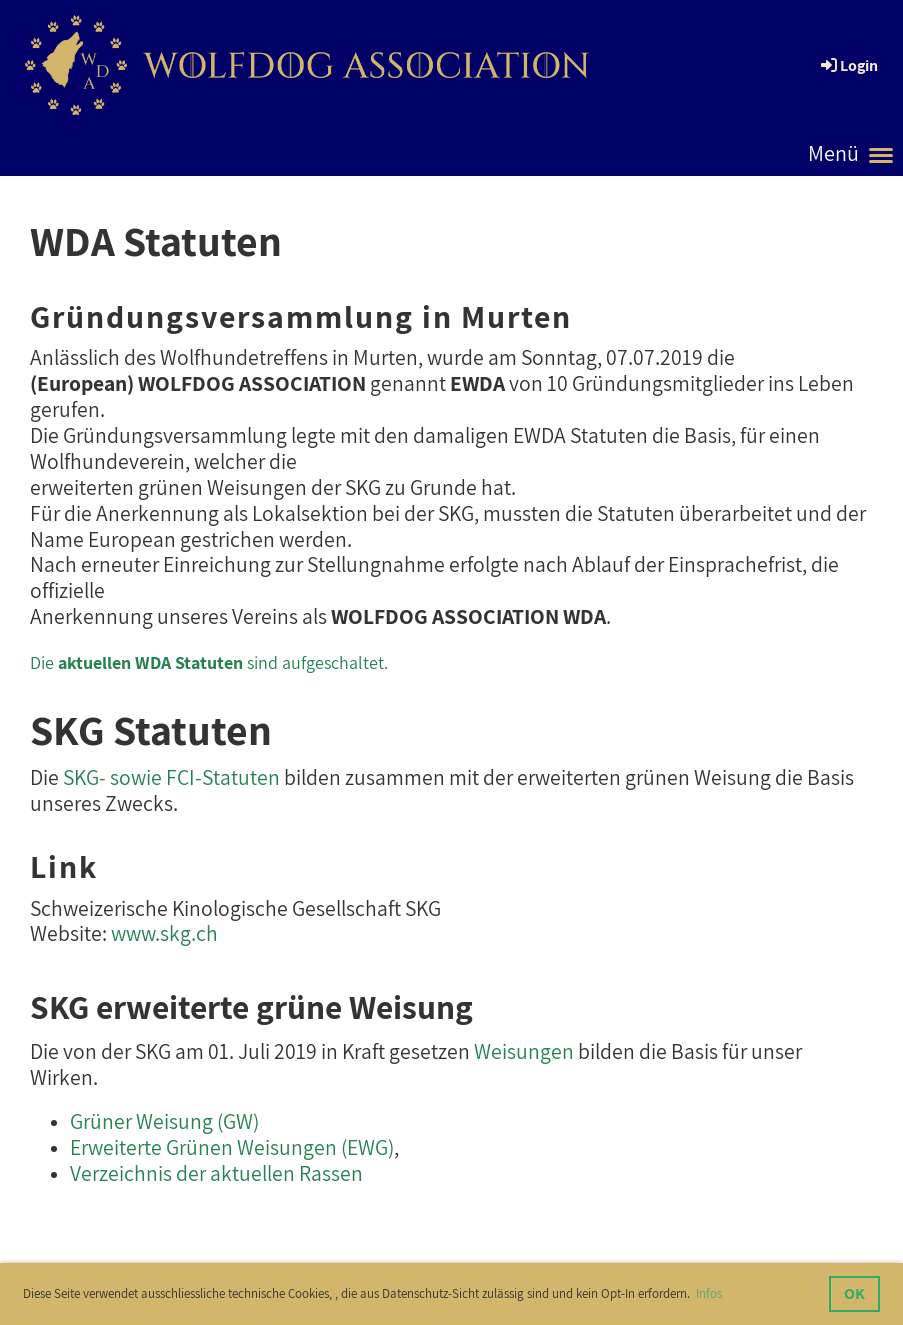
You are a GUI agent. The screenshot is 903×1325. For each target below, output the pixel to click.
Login (848, 65)
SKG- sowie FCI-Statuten (171, 777)
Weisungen (524, 1051)
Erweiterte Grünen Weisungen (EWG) (232, 1147)
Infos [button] (709, 1293)
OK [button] (854, 1293)
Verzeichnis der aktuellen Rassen (216, 1173)
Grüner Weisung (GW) (164, 1121)
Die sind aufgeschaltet (207, 662)
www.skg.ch (164, 933)
